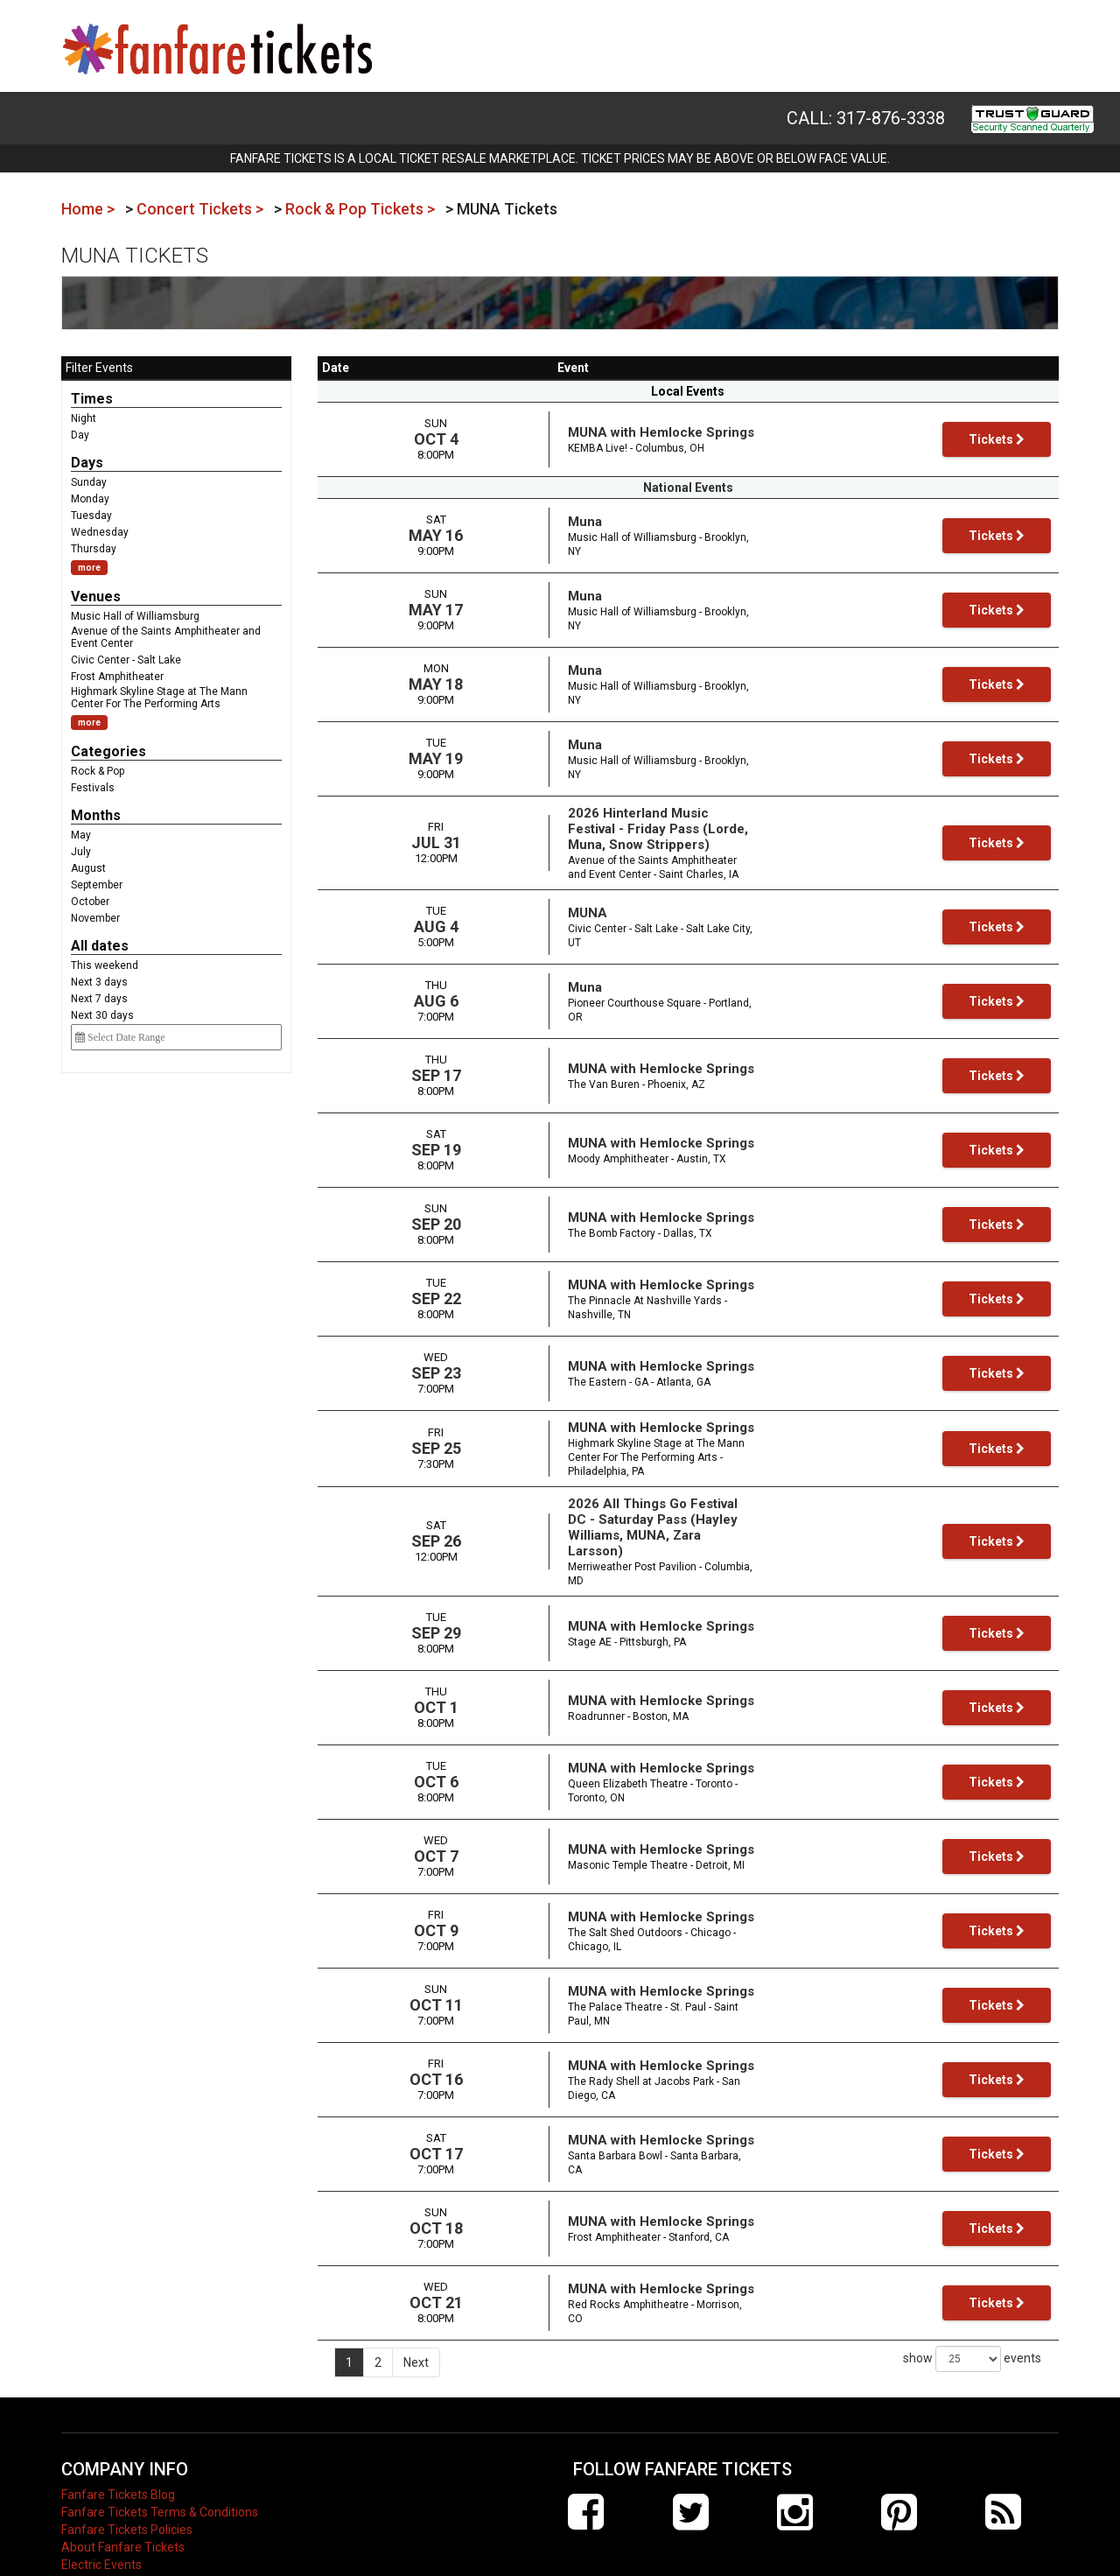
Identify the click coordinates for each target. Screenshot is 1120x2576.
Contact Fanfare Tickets (127, 2526)
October (90, 901)
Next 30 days (102, 1015)
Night (83, 418)
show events (972, 2303)
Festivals (93, 788)
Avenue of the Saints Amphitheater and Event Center (166, 637)
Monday (90, 499)
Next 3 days (99, 982)
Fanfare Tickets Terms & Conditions (159, 2456)
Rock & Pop (97, 771)
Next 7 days (99, 999)
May (81, 835)
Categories (108, 751)
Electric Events (101, 2509)
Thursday (93, 549)
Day (80, 435)
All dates (100, 945)
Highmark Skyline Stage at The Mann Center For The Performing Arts (159, 697)
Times (92, 398)
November (95, 918)
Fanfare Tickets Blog (118, 2439)
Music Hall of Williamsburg (135, 616)
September (96, 885)
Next (416, 2306)
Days (87, 462)
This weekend (104, 965)
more (89, 567)
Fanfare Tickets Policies (126, 2474)
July (81, 852)
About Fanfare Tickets (123, 2491)
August (88, 868)
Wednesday (100, 532)
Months (96, 815)
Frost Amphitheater (117, 676)
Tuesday (91, 515)
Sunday (89, 482)
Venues (96, 596)
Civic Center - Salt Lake (126, 660)
